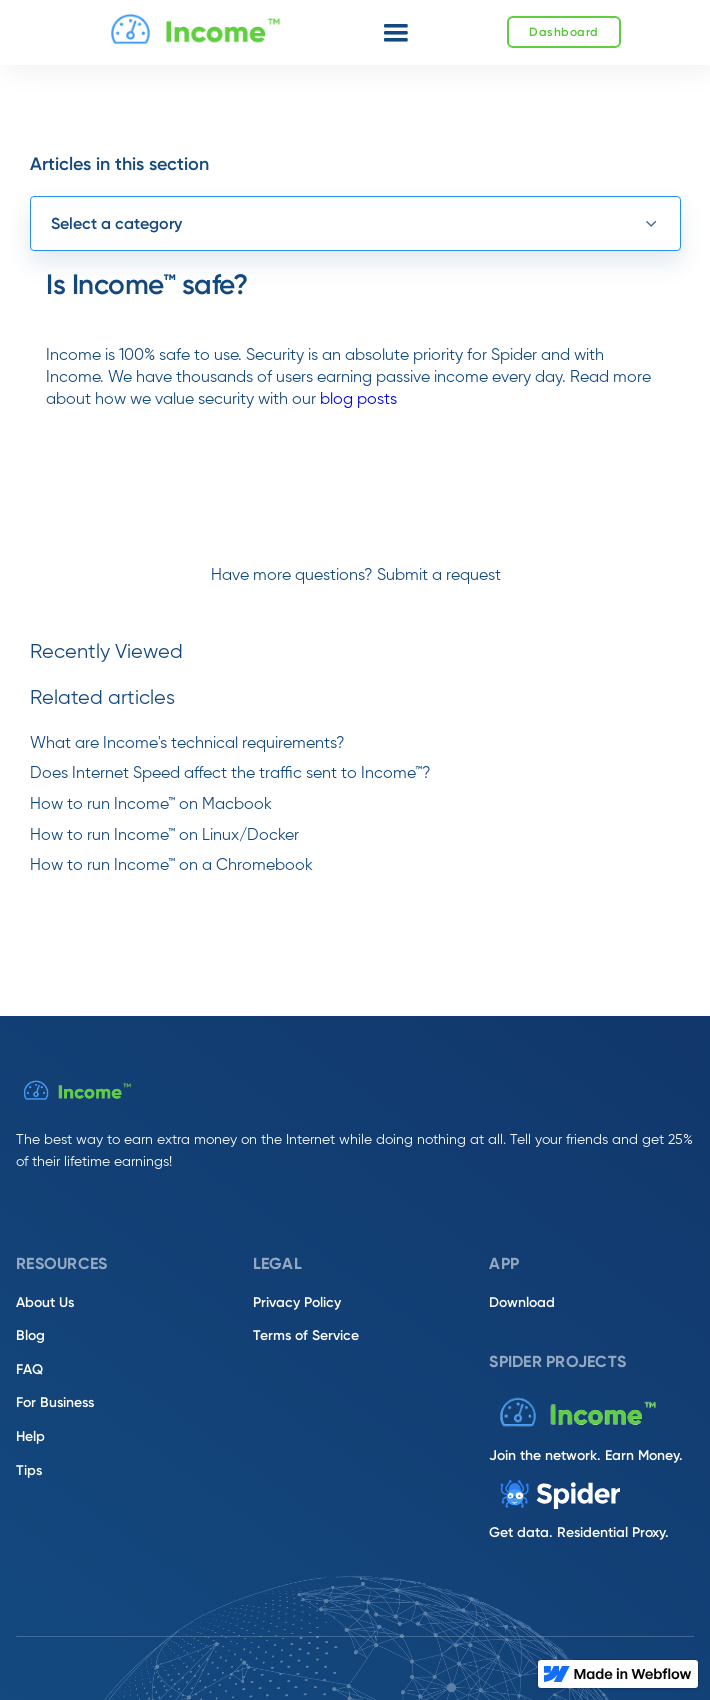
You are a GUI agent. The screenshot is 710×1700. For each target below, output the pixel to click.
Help (30, 1436)
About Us (45, 1302)
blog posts (358, 400)
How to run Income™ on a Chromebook (171, 866)
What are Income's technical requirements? (187, 744)
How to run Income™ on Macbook (151, 805)
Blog (30, 1335)
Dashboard (564, 32)
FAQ (29, 1369)
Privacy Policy (297, 1302)
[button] (396, 33)
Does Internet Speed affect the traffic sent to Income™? (230, 774)
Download (522, 1302)
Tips (29, 1470)
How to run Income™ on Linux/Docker (164, 836)
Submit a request (439, 576)
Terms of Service (306, 1335)
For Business (55, 1402)
